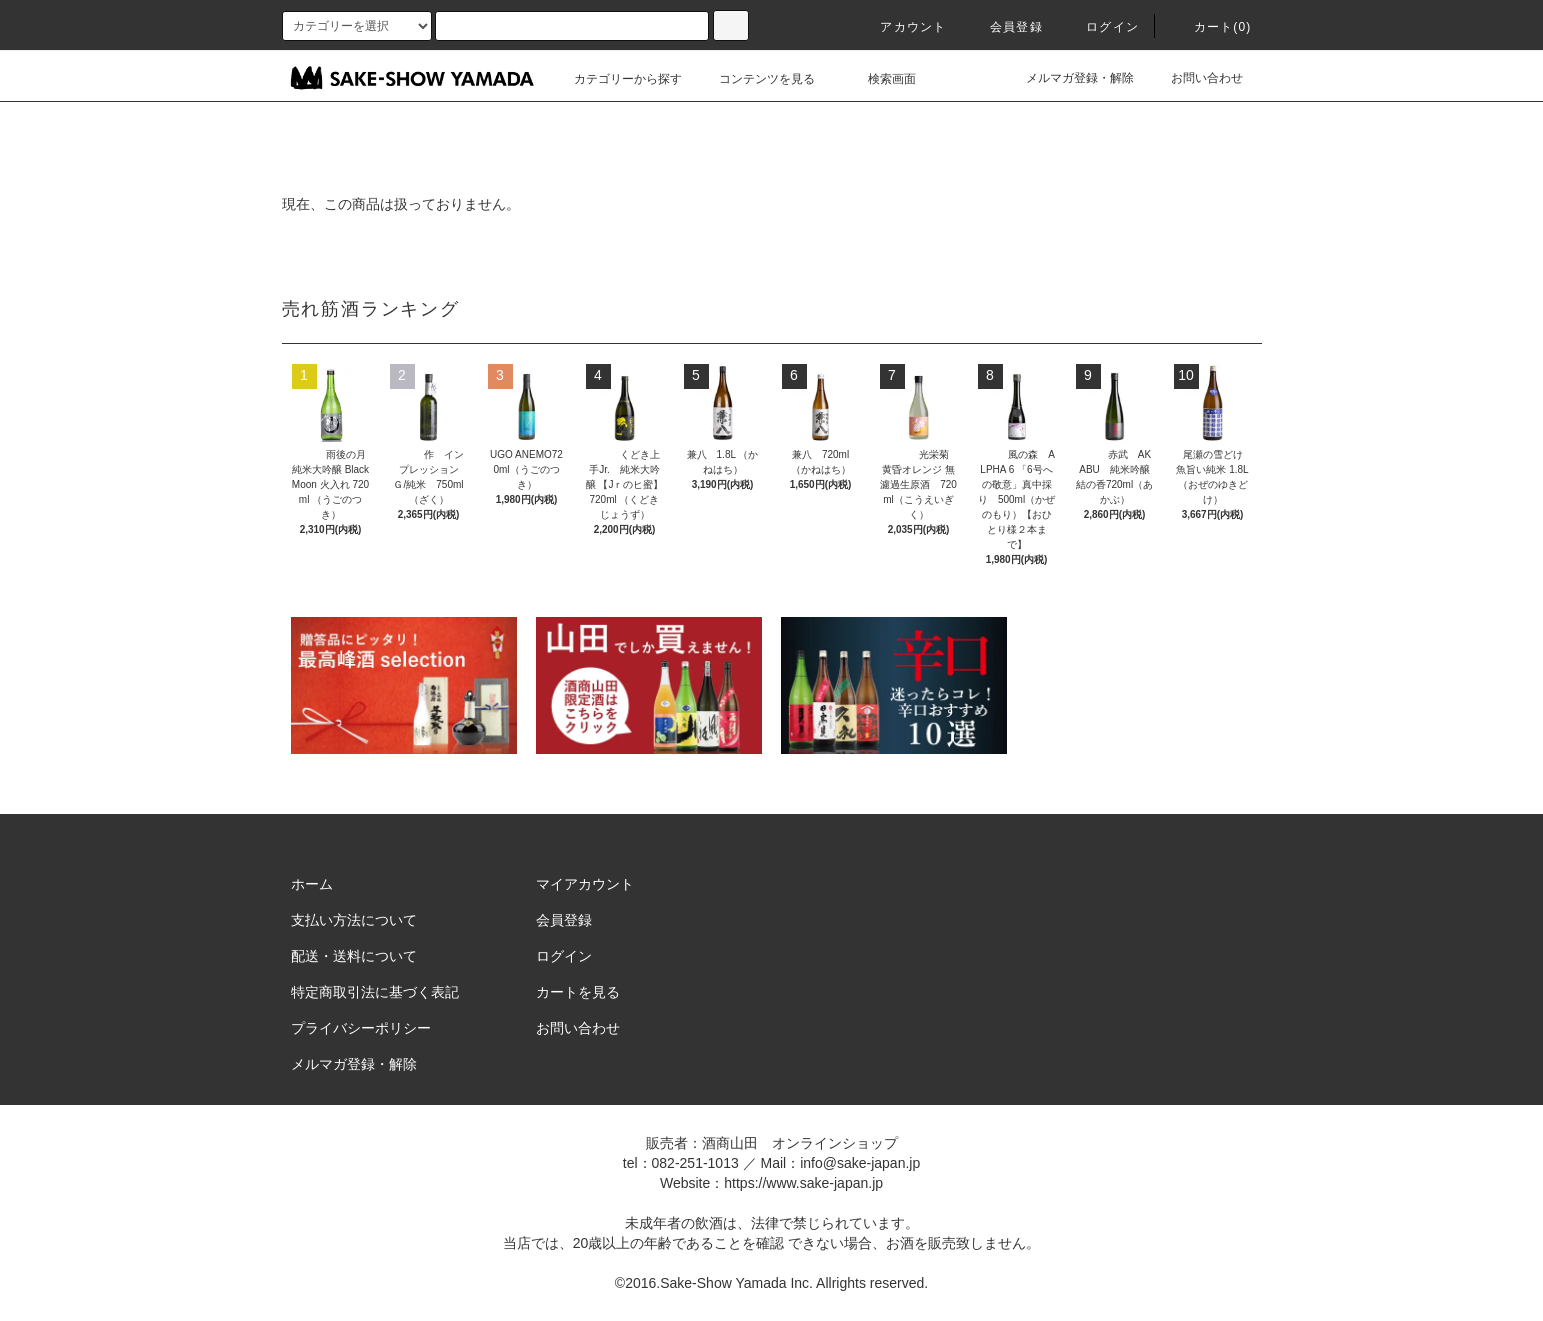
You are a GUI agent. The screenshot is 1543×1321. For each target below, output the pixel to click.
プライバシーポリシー (361, 1028)
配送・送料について (354, 956)
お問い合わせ (1195, 78)
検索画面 (880, 79)
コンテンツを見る (755, 79)
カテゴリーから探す (616, 79)
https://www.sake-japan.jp (803, 1183)
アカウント (901, 27)
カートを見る (578, 992)
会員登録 (1004, 27)
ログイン (1100, 27)
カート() (1211, 27)
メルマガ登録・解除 (1068, 78)
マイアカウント (585, 884)
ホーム (312, 884)
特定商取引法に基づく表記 (375, 992)
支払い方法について (354, 920)
